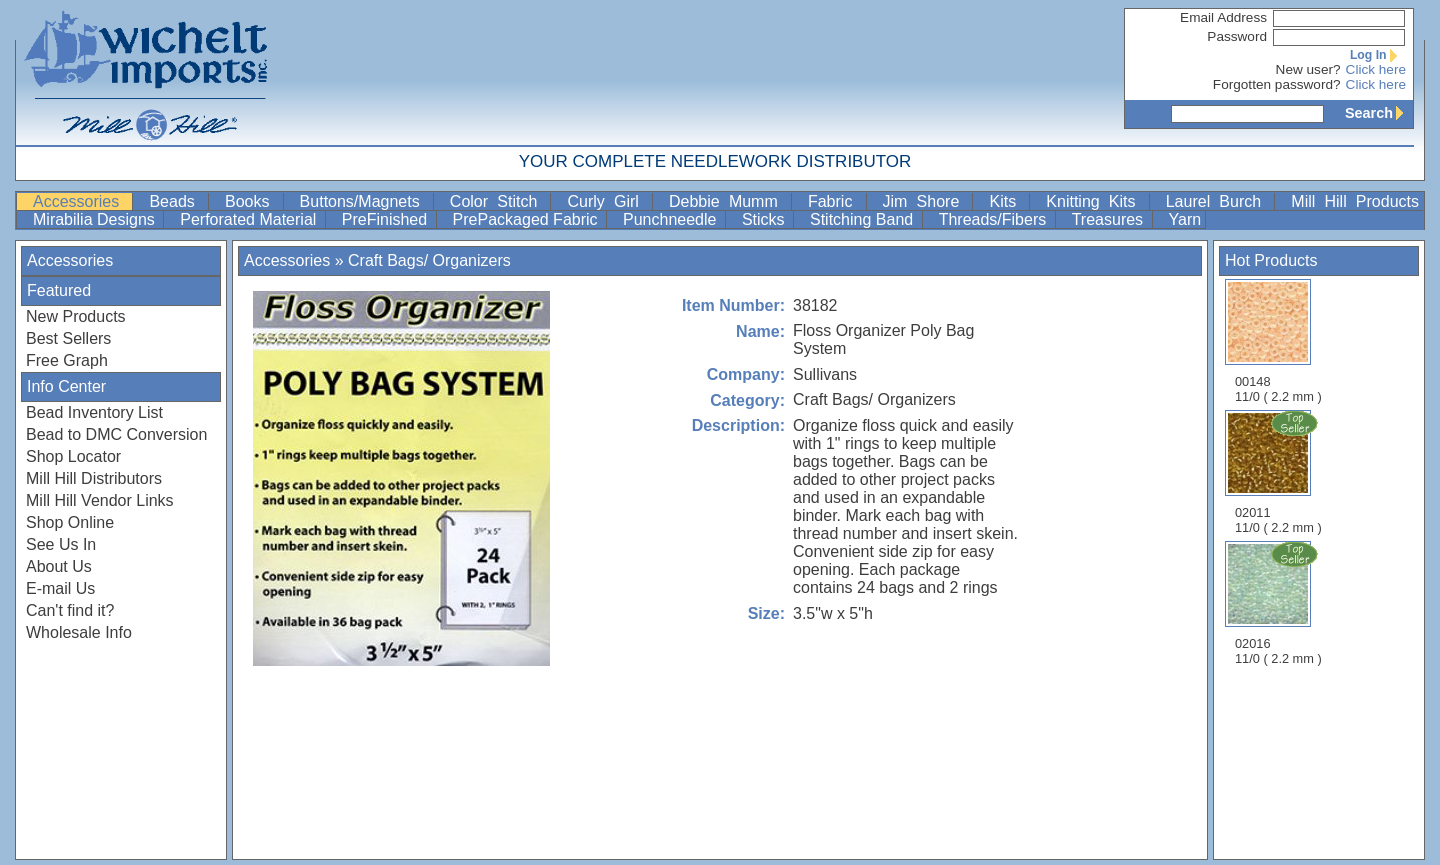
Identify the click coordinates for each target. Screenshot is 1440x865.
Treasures (1110, 219)
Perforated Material (250, 219)
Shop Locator (73, 456)
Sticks (765, 219)
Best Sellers (68, 338)
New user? (1308, 69)
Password (1237, 36)
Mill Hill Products (1355, 201)
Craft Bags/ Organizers (429, 260)
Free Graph (67, 360)
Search (1379, 113)
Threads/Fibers (995, 219)
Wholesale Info (79, 632)
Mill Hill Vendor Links (100, 500)
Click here (1376, 69)
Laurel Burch (1218, 201)
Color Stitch (498, 201)
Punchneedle (672, 219)
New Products (76, 316)
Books (252, 201)
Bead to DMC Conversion (116, 434)
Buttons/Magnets (364, 201)
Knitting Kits (1095, 201)
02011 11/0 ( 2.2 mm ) (1280, 472)
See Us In (61, 544)
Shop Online (70, 522)
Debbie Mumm (728, 201)
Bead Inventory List (94, 412)
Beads (176, 201)
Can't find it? (70, 610)
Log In (1378, 55)
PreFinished (387, 219)
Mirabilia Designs (96, 219)
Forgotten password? (1277, 84)
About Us (59, 566)
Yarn (1185, 219)
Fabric (835, 201)
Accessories (80, 201)
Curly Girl (607, 201)
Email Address (1223, 17)
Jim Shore (926, 201)
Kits (1007, 201)
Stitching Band (864, 219)
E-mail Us (60, 588)
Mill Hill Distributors (94, 478)
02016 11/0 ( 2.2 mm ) (1280, 603)
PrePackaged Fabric (527, 219)
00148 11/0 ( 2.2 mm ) (1278, 341)
